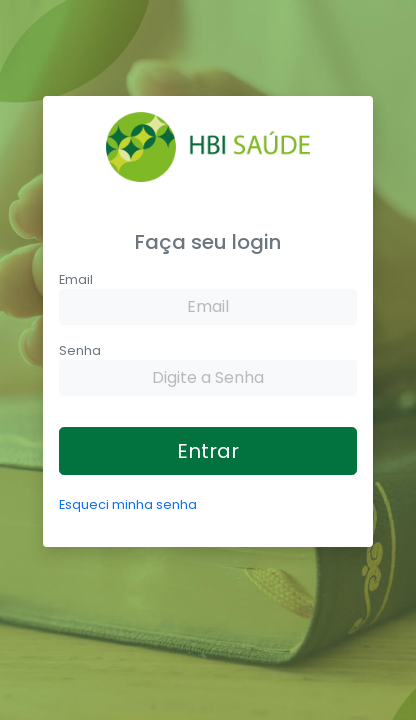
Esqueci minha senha (128, 504)
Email (76, 279)
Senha (80, 350)
